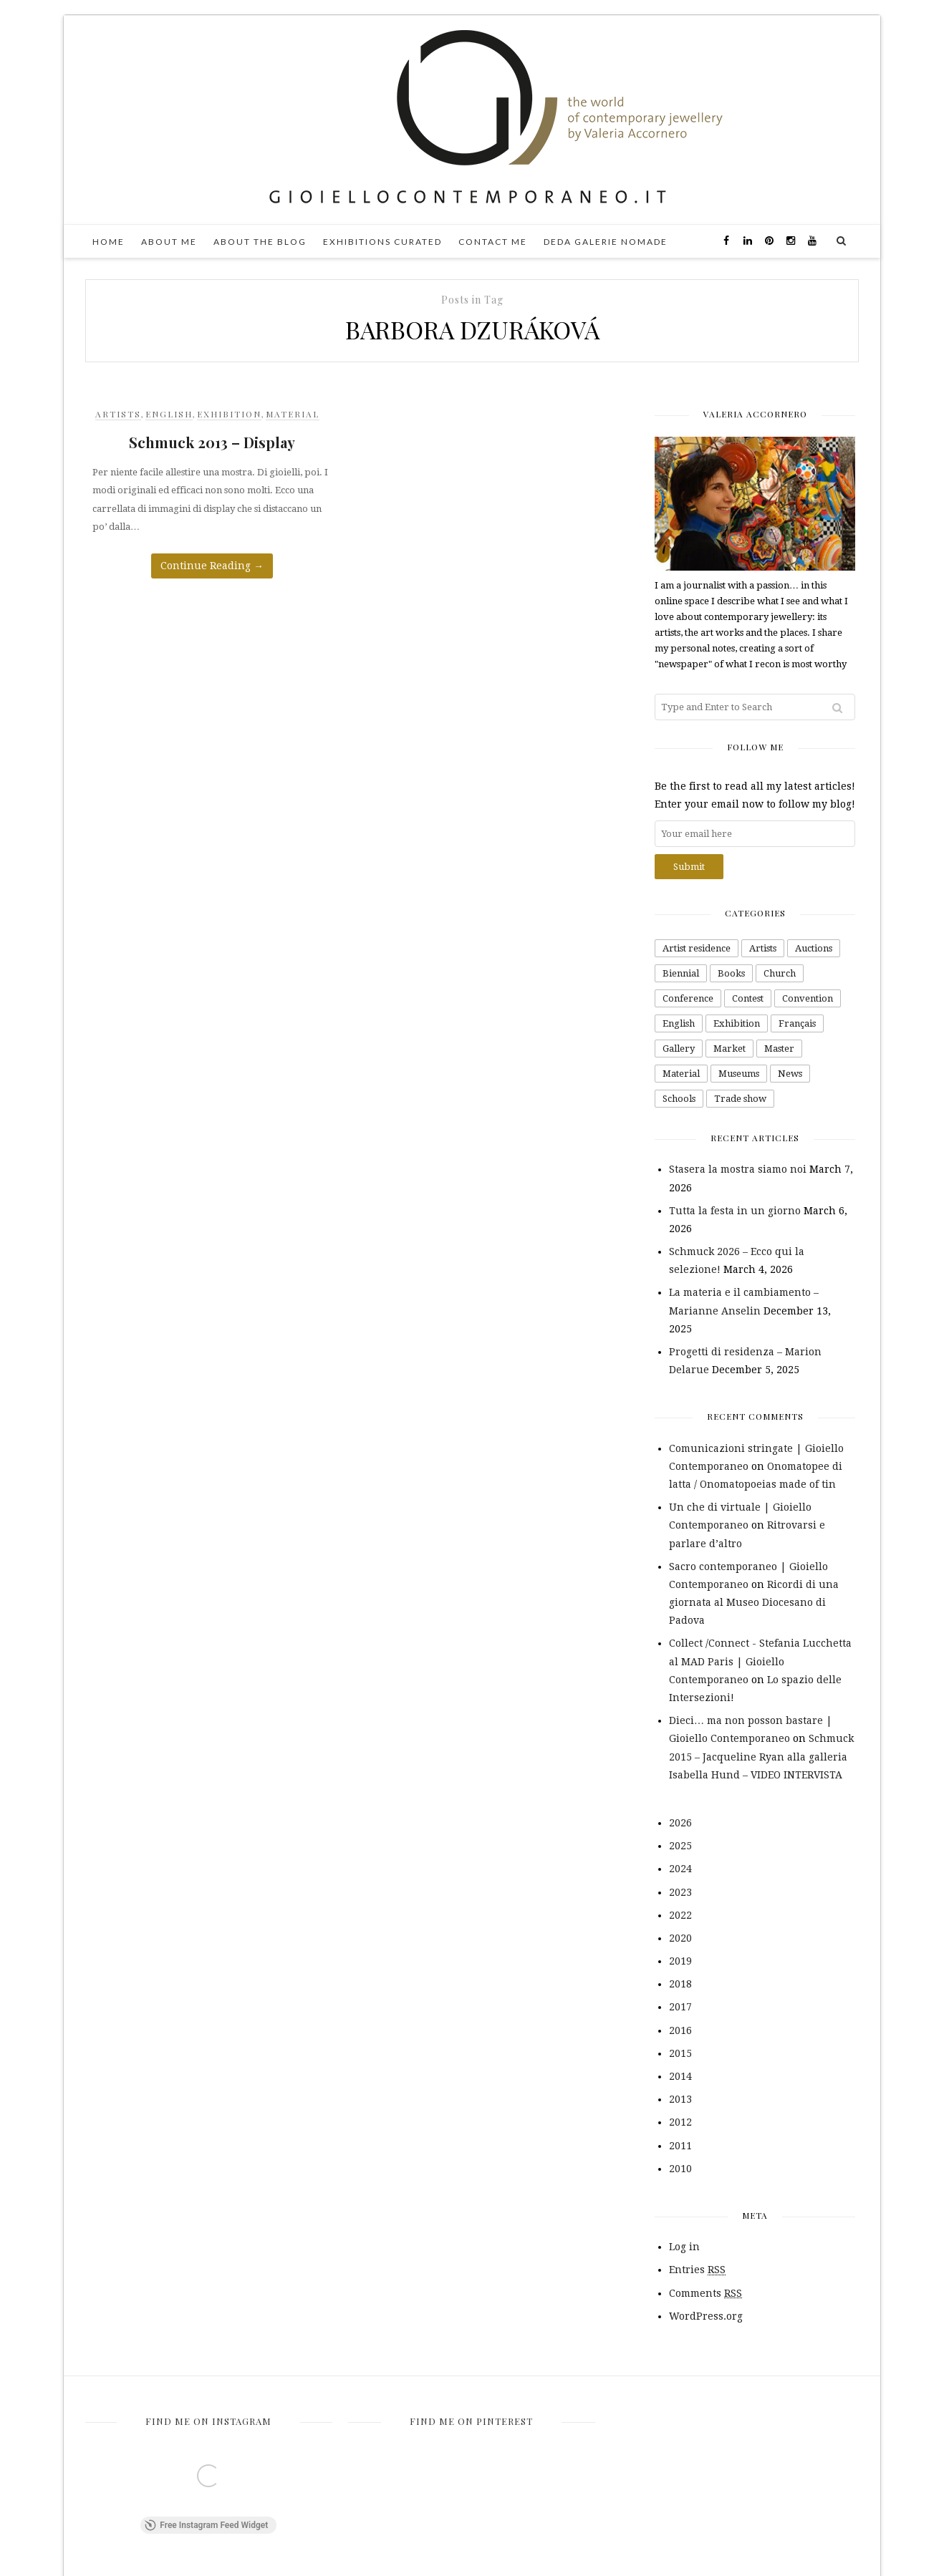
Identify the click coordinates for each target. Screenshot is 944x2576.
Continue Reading (212, 565)
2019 (680, 1961)
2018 (680, 1984)
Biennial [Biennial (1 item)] (681, 973)
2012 (680, 2122)
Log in (684, 2246)
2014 (680, 2076)
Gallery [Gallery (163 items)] (679, 1048)
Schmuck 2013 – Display (212, 442)
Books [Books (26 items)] (731, 973)
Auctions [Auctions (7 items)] (813, 948)
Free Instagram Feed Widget (206, 2526)
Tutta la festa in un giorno (735, 1210)
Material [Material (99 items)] (681, 1073)
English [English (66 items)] (679, 1023)
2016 (680, 2030)
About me (169, 241)
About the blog (260, 241)
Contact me (492, 241)
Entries (697, 2269)
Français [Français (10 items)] (797, 1023)
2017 (680, 2007)
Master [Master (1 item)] (779, 1048)
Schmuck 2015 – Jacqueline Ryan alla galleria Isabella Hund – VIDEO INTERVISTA (761, 1756)
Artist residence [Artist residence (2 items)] (697, 948)
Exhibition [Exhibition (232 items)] (736, 1023)
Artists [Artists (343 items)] (762, 948)
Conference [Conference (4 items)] (688, 998)
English (169, 414)
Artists (118, 414)
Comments (705, 2293)
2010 (680, 2168)
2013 (680, 2099)
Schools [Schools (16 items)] (679, 1098)
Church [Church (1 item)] (780, 973)
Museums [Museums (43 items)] (738, 1073)
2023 (680, 1892)
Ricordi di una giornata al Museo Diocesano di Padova (754, 1602)
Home (108, 241)
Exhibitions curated (382, 241)
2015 (680, 2053)
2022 (680, 1915)
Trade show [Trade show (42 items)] (740, 1098)
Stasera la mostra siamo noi (737, 1169)
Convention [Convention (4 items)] (807, 998)
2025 (680, 1845)
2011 (680, 2145)
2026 (680, 1823)
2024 (680, 1868)
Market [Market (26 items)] (729, 1048)
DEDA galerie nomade (606, 241)
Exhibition (229, 414)
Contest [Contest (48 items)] (748, 998)
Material (292, 414)
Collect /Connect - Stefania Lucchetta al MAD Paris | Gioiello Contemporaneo (760, 1661)
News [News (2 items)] (790, 1073)
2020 (680, 1938)
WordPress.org (706, 2316)
